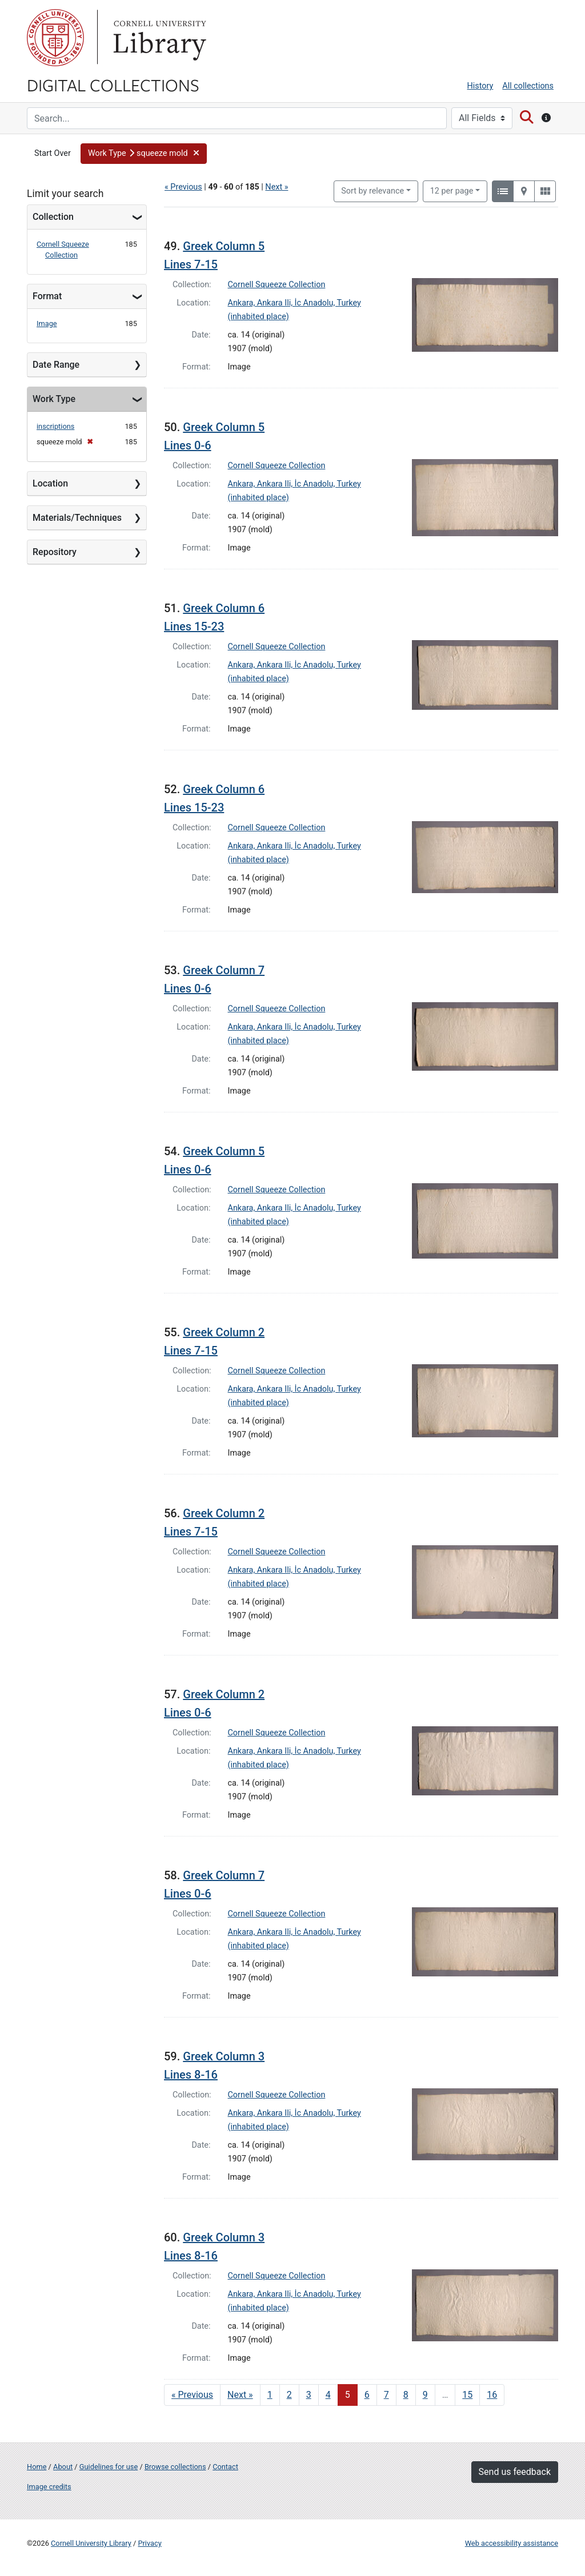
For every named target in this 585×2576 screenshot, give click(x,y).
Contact (225, 2466)
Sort (372, 191)
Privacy (149, 2543)
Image (47, 323)
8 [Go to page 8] (405, 2394)
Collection (53, 216)
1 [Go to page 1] (270, 2394)
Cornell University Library (91, 2543)
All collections (528, 86)
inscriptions (55, 426)
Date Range (56, 364)
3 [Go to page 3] (308, 2394)
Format (47, 296)
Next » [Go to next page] (240, 2394)
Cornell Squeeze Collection (277, 285)
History (480, 86)
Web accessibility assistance (511, 2543)
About (63, 2466)
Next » (276, 187)
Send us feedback (515, 2471)
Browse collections (175, 2466)
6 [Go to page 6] (367, 2394)
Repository (55, 551)
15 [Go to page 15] (467, 2394)
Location (50, 483)
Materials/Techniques (77, 517)
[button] (144, 153)
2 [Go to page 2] (289, 2394)
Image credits (49, 2486)
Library (158, 37)
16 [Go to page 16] (492, 2394)
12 (452, 190)
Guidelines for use (108, 2466)
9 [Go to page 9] (425, 2394)
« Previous (183, 187)
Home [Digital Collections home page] (36, 2466)
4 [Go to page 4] (328, 2394)
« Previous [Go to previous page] (192, 2394)
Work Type (54, 398)
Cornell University (55, 37)
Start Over (52, 153)
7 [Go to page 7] (386, 2394)
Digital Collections (113, 84)
